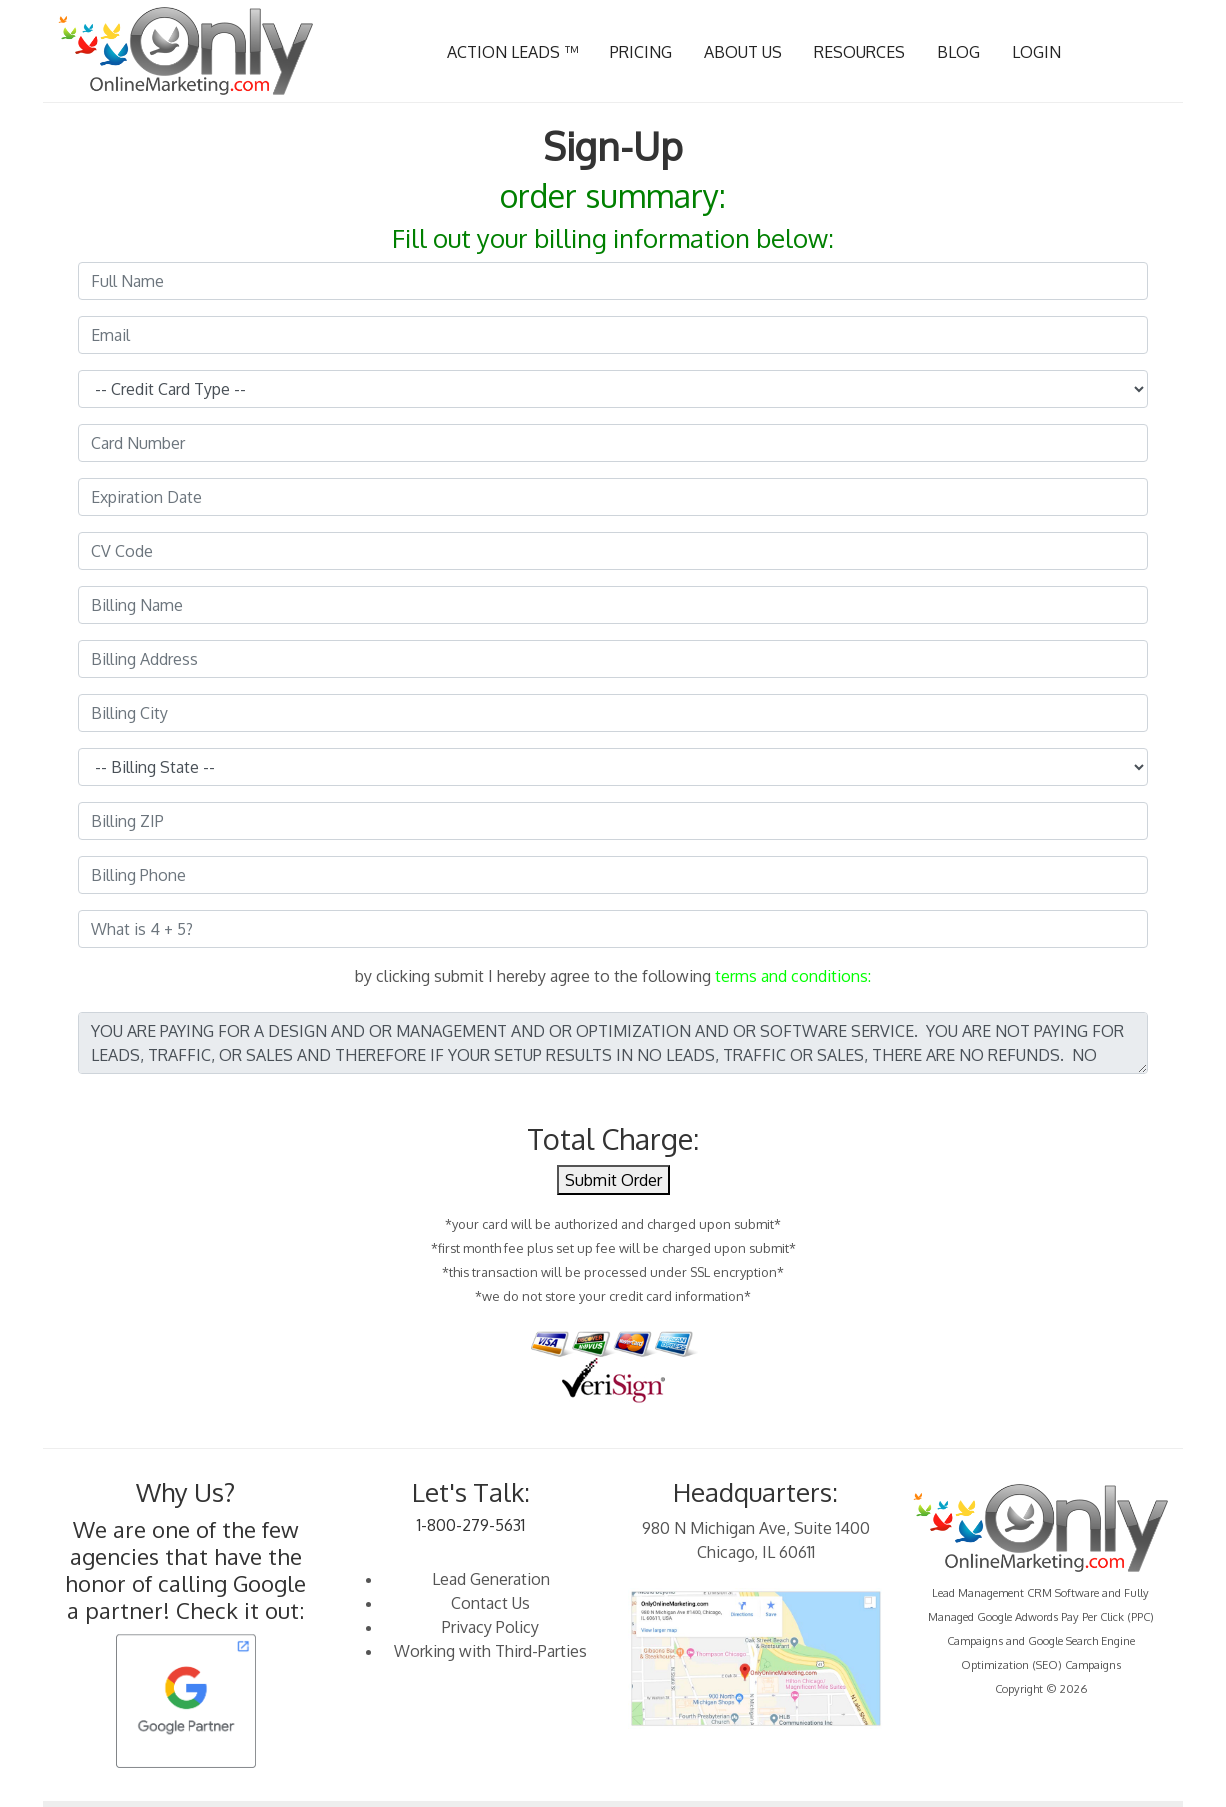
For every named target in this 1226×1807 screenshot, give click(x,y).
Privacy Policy (490, 1627)
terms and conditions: (793, 976)
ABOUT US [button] (743, 52)
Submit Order (613, 1180)
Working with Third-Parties (490, 1651)
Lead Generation (491, 1579)
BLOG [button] (958, 52)
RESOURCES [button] (859, 52)
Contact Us (490, 1603)
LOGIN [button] (1036, 52)
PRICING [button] (641, 52)
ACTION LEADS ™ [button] (512, 52)
